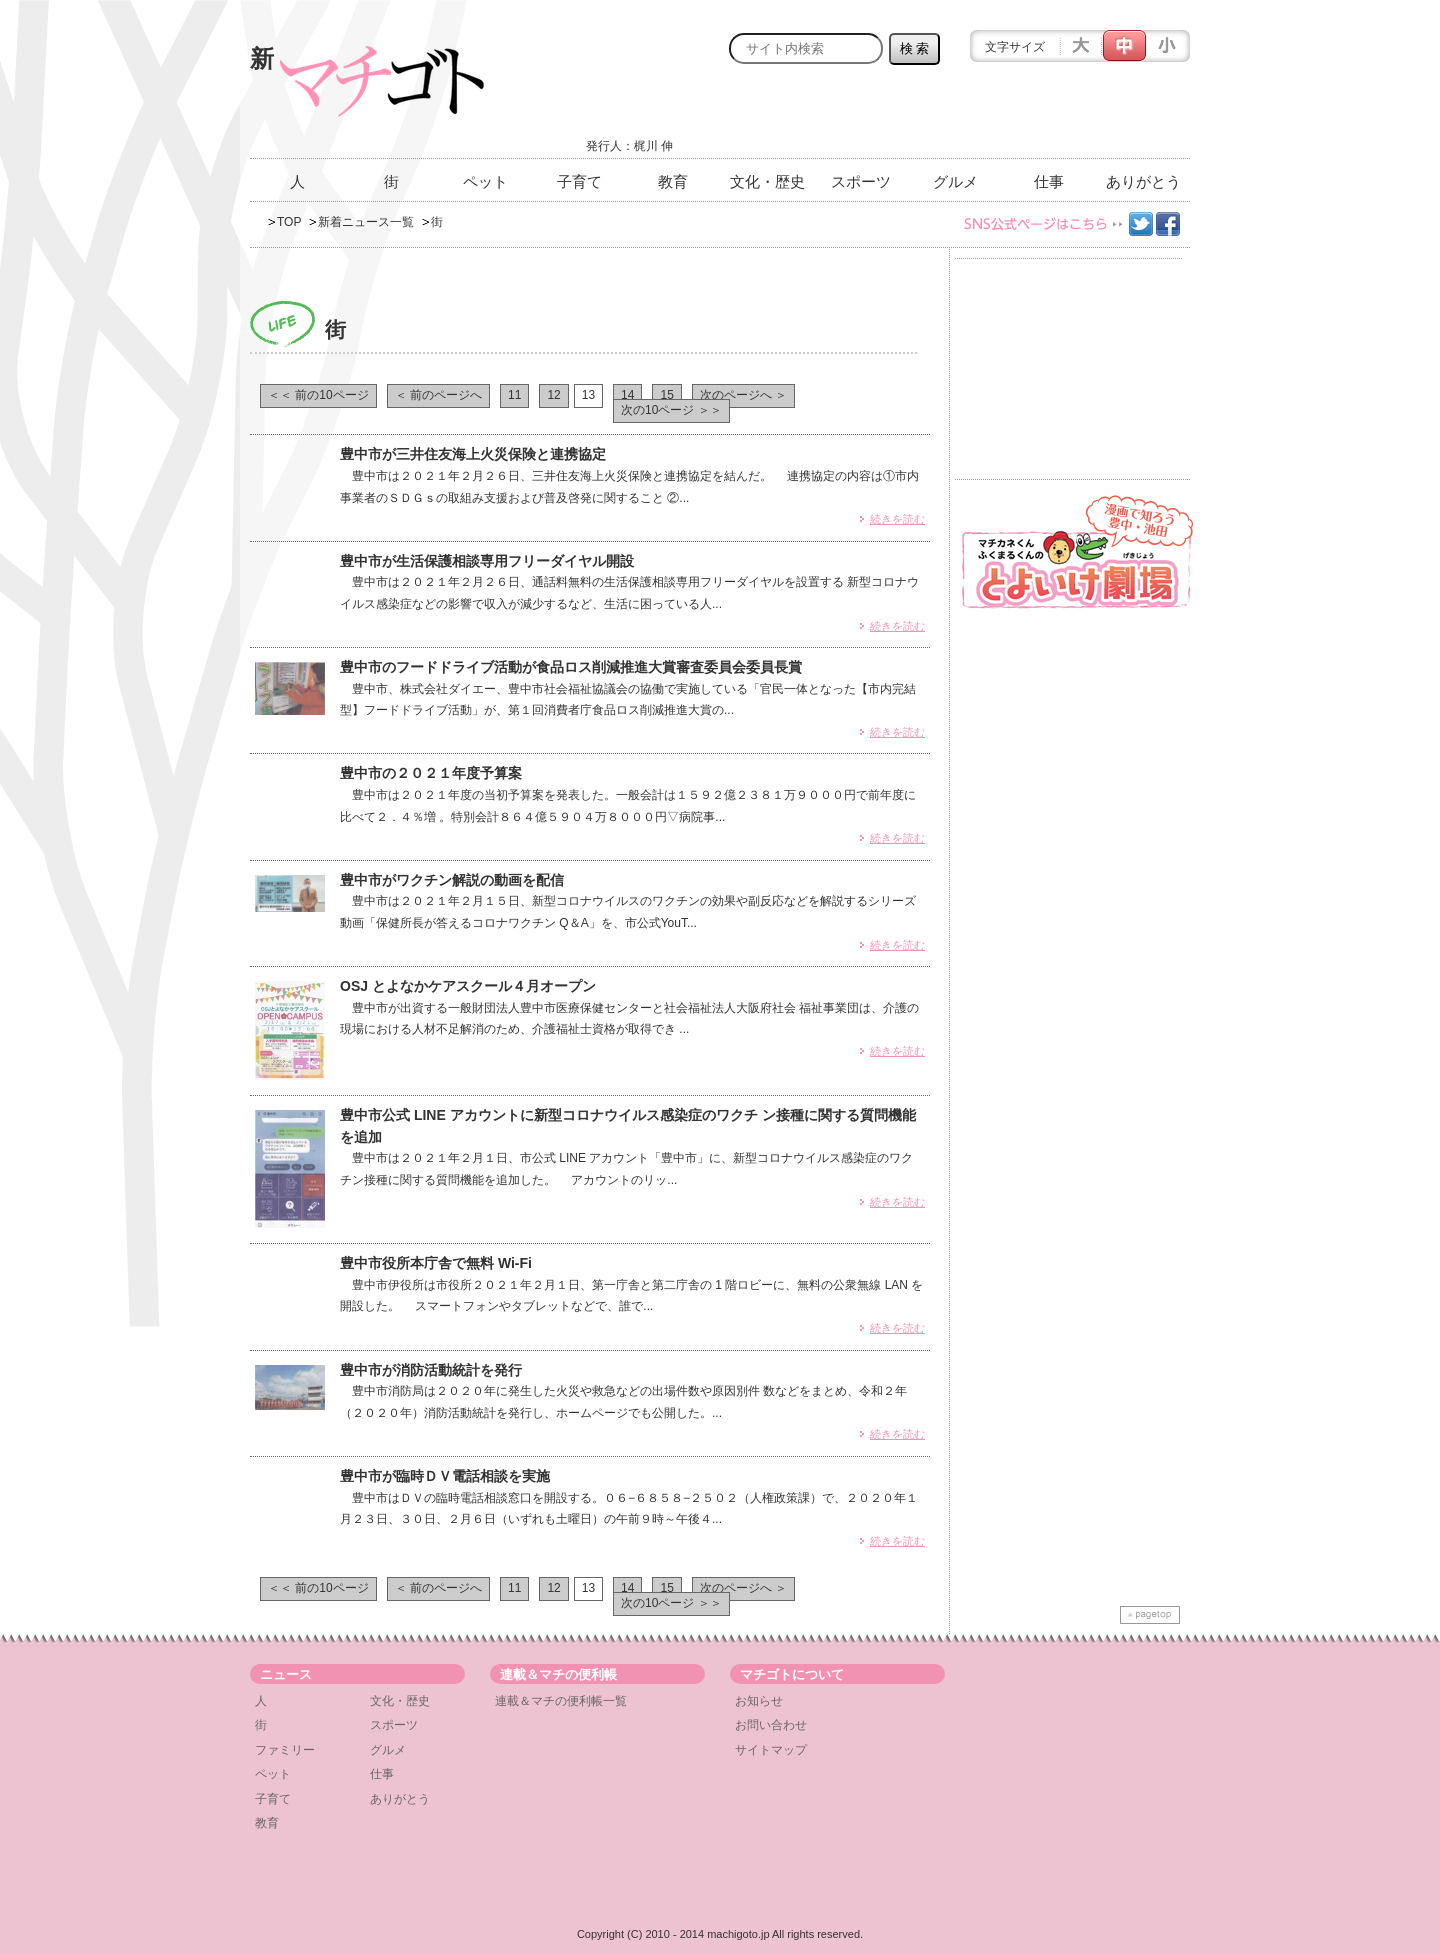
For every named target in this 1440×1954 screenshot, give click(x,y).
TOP (289, 222)
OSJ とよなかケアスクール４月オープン (475, 986)
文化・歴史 (767, 181)
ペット (485, 181)
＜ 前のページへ (438, 395)
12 (553, 395)
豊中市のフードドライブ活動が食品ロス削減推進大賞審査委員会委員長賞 (571, 667)
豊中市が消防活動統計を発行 (431, 1370)
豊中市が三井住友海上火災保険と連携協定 (473, 454)
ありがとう (1143, 181)
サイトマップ (771, 1750)
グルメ (955, 181)
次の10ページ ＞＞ (671, 410)
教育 (673, 181)
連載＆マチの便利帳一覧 (561, 1701)
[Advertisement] (956, 117)
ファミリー (285, 1750)
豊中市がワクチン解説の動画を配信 (452, 880)
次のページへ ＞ (743, 395)
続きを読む (897, 519)
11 (514, 395)
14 (627, 395)
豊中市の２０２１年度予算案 (431, 773)
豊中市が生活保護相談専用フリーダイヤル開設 (487, 561)
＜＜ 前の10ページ (318, 395)
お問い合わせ (771, 1725)
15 (666, 395)
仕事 (1049, 181)
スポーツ (861, 181)
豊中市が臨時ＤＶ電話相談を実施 (445, 1476)
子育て (579, 181)
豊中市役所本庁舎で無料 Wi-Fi (436, 1263)
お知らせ (759, 1701)
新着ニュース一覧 (366, 222)
